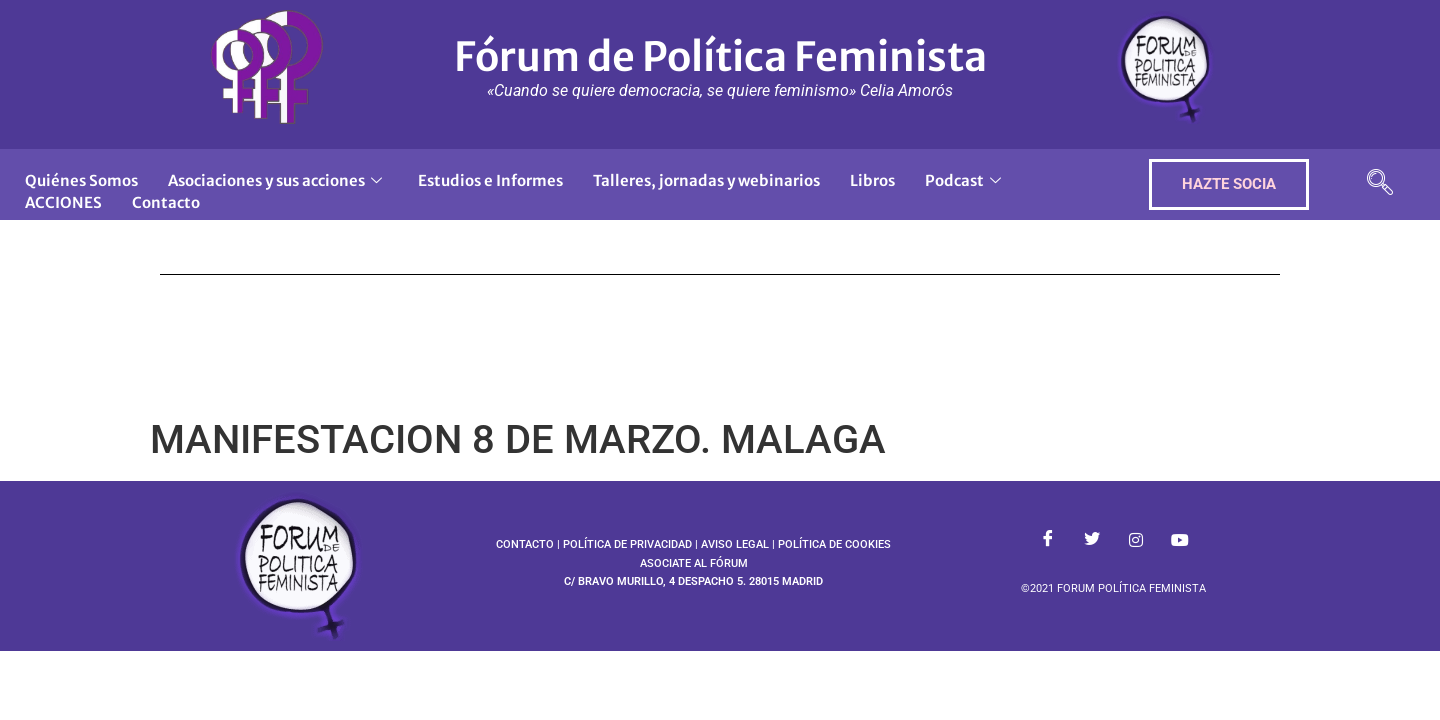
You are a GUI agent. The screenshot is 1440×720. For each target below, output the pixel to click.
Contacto (166, 202)
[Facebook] (1048, 541)
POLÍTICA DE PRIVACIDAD (627, 544)
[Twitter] (1092, 541)
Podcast (963, 180)
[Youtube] (1180, 541)
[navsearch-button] (1380, 184)
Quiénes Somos (81, 180)
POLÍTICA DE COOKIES (834, 544)
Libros (872, 180)
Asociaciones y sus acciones (275, 180)
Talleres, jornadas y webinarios (706, 180)
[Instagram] (1136, 541)
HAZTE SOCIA (1229, 184)
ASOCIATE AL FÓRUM (694, 563)
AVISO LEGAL (735, 544)
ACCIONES (63, 202)
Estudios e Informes (490, 180)
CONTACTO (525, 544)
